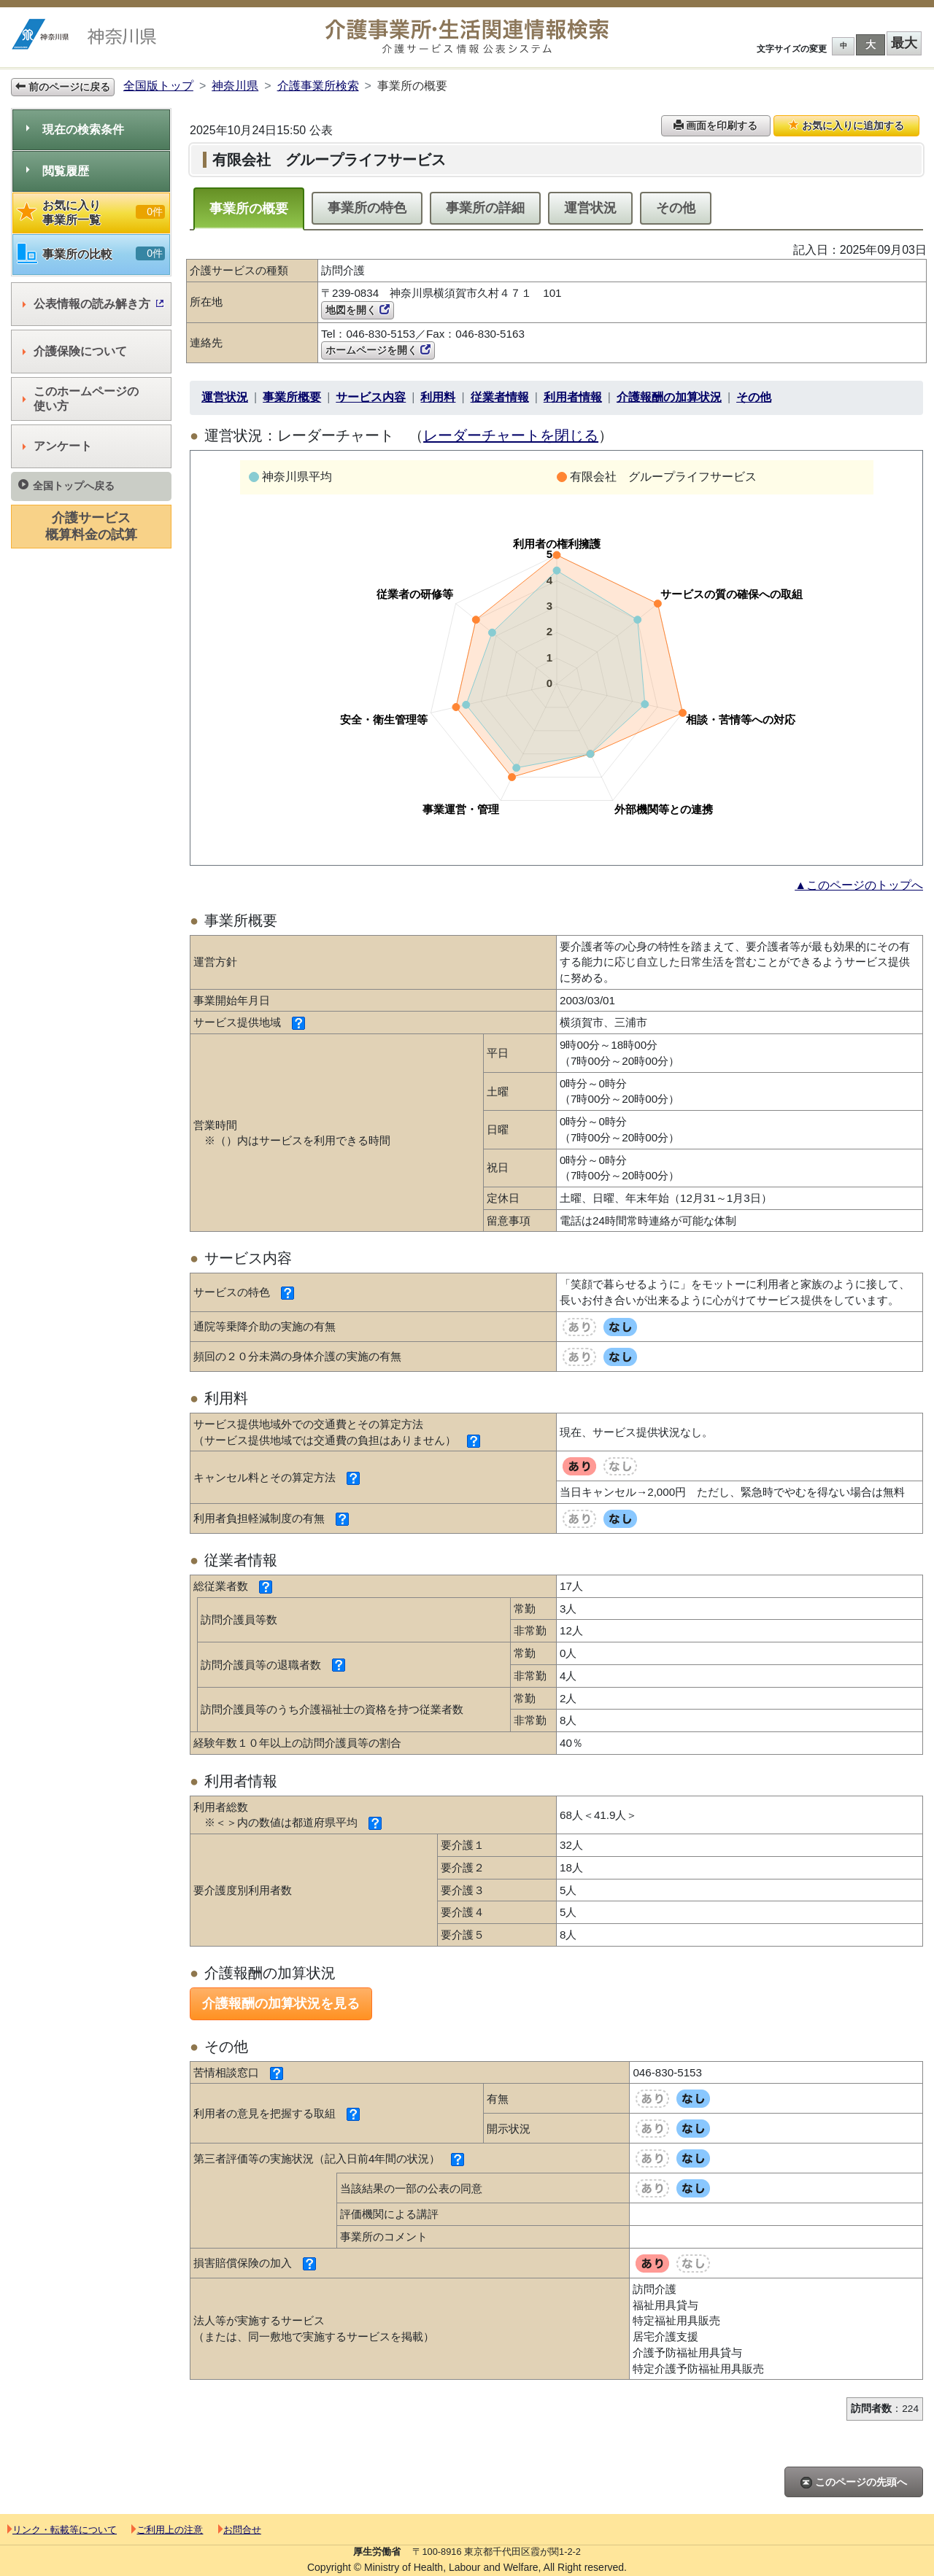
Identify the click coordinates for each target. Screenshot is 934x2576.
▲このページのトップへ (859, 885)
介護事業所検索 (318, 85)
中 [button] (843, 46)
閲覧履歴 (57, 171)
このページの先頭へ (853, 2482)
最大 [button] (904, 43)
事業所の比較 (91, 254)
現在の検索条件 (75, 129)
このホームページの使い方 (81, 398)
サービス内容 (371, 397)
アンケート (57, 446)
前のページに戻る (62, 87)
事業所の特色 (367, 208)
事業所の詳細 (485, 208)
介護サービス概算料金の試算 (91, 526)
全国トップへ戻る (66, 485)
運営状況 (590, 208)
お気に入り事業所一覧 (91, 212)
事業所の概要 (248, 208)
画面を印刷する (716, 125)
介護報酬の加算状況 (669, 397)
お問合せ (239, 2529)
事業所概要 (292, 397)
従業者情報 (500, 397)
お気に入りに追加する (846, 125)
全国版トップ (158, 85)
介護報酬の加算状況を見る (281, 2003)
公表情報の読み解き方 (93, 304)
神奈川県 (235, 85)
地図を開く (357, 310)
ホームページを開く (378, 350)
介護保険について (75, 351)
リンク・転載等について (62, 2529)
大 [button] (870, 44)
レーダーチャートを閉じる (510, 435)
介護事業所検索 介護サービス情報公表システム (467, 36)
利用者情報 (573, 397)
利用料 (437, 397)
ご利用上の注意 (167, 2529)
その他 (675, 208)
